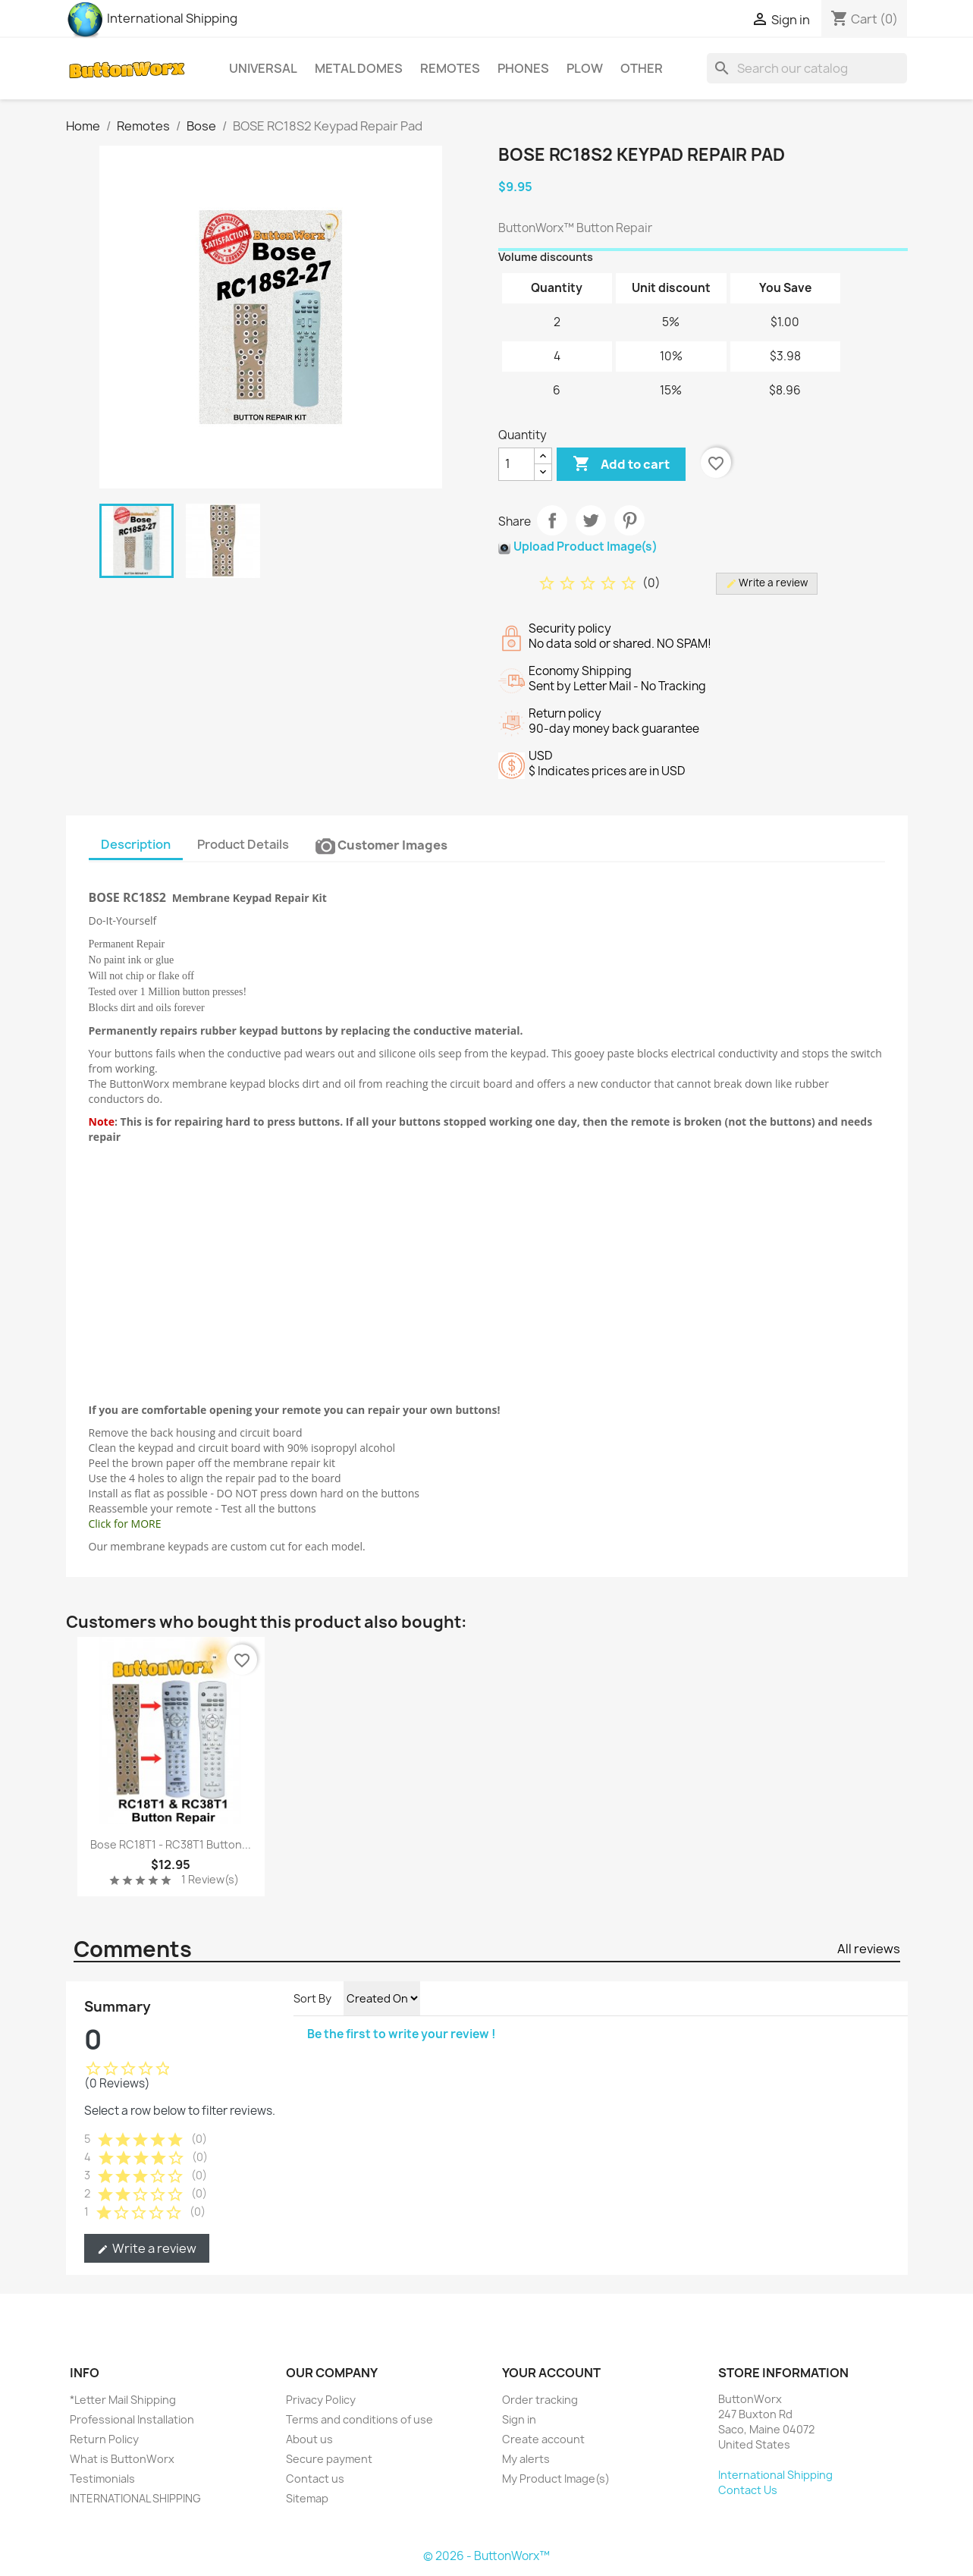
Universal (263, 68)
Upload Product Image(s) (585, 546)
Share (552, 520)
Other (641, 68)
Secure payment (329, 2459)
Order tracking (540, 2399)
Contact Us (747, 2490)
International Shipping (151, 18)
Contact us (315, 2478)
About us (309, 2439)
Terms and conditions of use (359, 2419)
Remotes (450, 68)
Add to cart (621, 464)
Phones (523, 68)
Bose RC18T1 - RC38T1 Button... (170, 1844)
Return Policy (104, 2439)
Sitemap (307, 2498)
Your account (551, 2372)
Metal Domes (359, 68)
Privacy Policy (321, 2399)
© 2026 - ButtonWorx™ (486, 2556)
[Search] (807, 68)
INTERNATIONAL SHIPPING (135, 2498)
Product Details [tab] (243, 844)
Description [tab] (136, 844)
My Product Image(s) (556, 2478)
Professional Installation (132, 2419)
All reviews (868, 1948)
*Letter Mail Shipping (123, 2399)
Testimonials (102, 2478)
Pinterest (629, 520)
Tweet (591, 520)
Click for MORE (125, 1523)
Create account (543, 2439)
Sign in (519, 2419)
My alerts (526, 2459)
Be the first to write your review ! (401, 2034)
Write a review (146, 2248)
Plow (585, 68)
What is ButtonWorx (122, 2459)
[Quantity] (516, 464)
